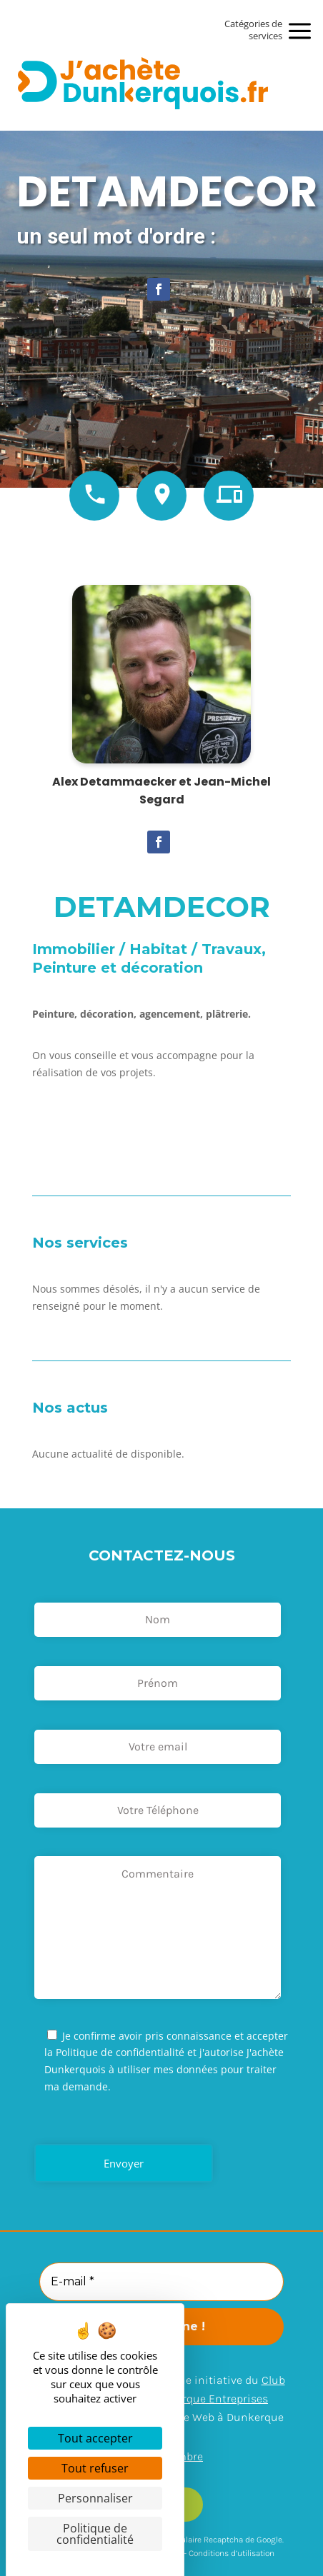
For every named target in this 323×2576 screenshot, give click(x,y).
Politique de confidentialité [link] (95, 2533)
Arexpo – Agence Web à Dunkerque (195, 2417)
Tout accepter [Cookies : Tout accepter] (95, 2438)
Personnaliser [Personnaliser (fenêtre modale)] (95, 2498)
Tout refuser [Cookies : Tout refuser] (95, 2468)
